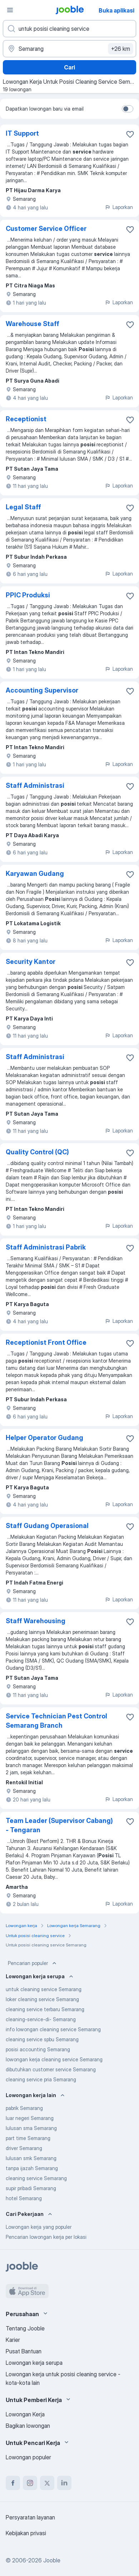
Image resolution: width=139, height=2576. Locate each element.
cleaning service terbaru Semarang (45, 2009)
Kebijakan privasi (26, 2533)
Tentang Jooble (25, 2328)
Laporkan (119, 207)
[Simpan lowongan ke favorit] (130, 134)
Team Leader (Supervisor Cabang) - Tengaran (59, 1825)
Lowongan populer (28, 2457)
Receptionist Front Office (46, 1342)
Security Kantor (30, 961)
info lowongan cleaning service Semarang (53, 2029)
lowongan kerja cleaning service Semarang (54, 2059)
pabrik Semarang (24, 2108)
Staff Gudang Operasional (47, 1525)
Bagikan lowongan (28, 2425)
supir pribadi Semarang (31, 2188)
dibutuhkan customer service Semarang (51, 2069)
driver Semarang (24, 2148)
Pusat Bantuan (23, 2351)
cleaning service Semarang (36, 2178)
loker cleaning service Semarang (42, 1999)
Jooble (51, 2560)
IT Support (22, 133)
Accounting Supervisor (42, 690)
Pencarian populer (33, 1963)
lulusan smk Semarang (31, 2158)
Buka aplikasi (116, 10)
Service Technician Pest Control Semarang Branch (56, 1720)
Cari (69, 67)
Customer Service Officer (46, 228)
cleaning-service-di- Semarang (41, 2019)
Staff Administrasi (35, 785)
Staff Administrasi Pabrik (46, 1247)
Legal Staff (23, 507)
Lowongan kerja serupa (34, 2362)
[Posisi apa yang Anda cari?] (69, 28)
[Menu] (10, 10)
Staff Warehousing (35, 1621)
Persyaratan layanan (30, 2517)
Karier (13, 2339)
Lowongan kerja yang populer (38, 2227)
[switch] (127, 108)
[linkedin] (64, 2483)
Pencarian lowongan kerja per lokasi (46, 2237)
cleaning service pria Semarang (41, 2079)
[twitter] (47, 2483)
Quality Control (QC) (37, 1152)
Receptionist (26, 419)
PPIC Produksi (28, 595)
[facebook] (13, 2483)
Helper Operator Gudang (44, 1437)
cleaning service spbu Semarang (42, 2039)
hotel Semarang (24, 2198)
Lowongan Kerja (25, 2414)
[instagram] (30, 2483)
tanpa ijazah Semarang (32, 2168)
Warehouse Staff (32, 324)
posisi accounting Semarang (38, 2049)
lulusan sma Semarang (31, 2128)
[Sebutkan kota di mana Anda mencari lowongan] (69, 48)
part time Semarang (28, 2138)
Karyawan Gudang (35, 873)
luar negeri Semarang (30, 2118)
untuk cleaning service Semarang (43, 1989)
